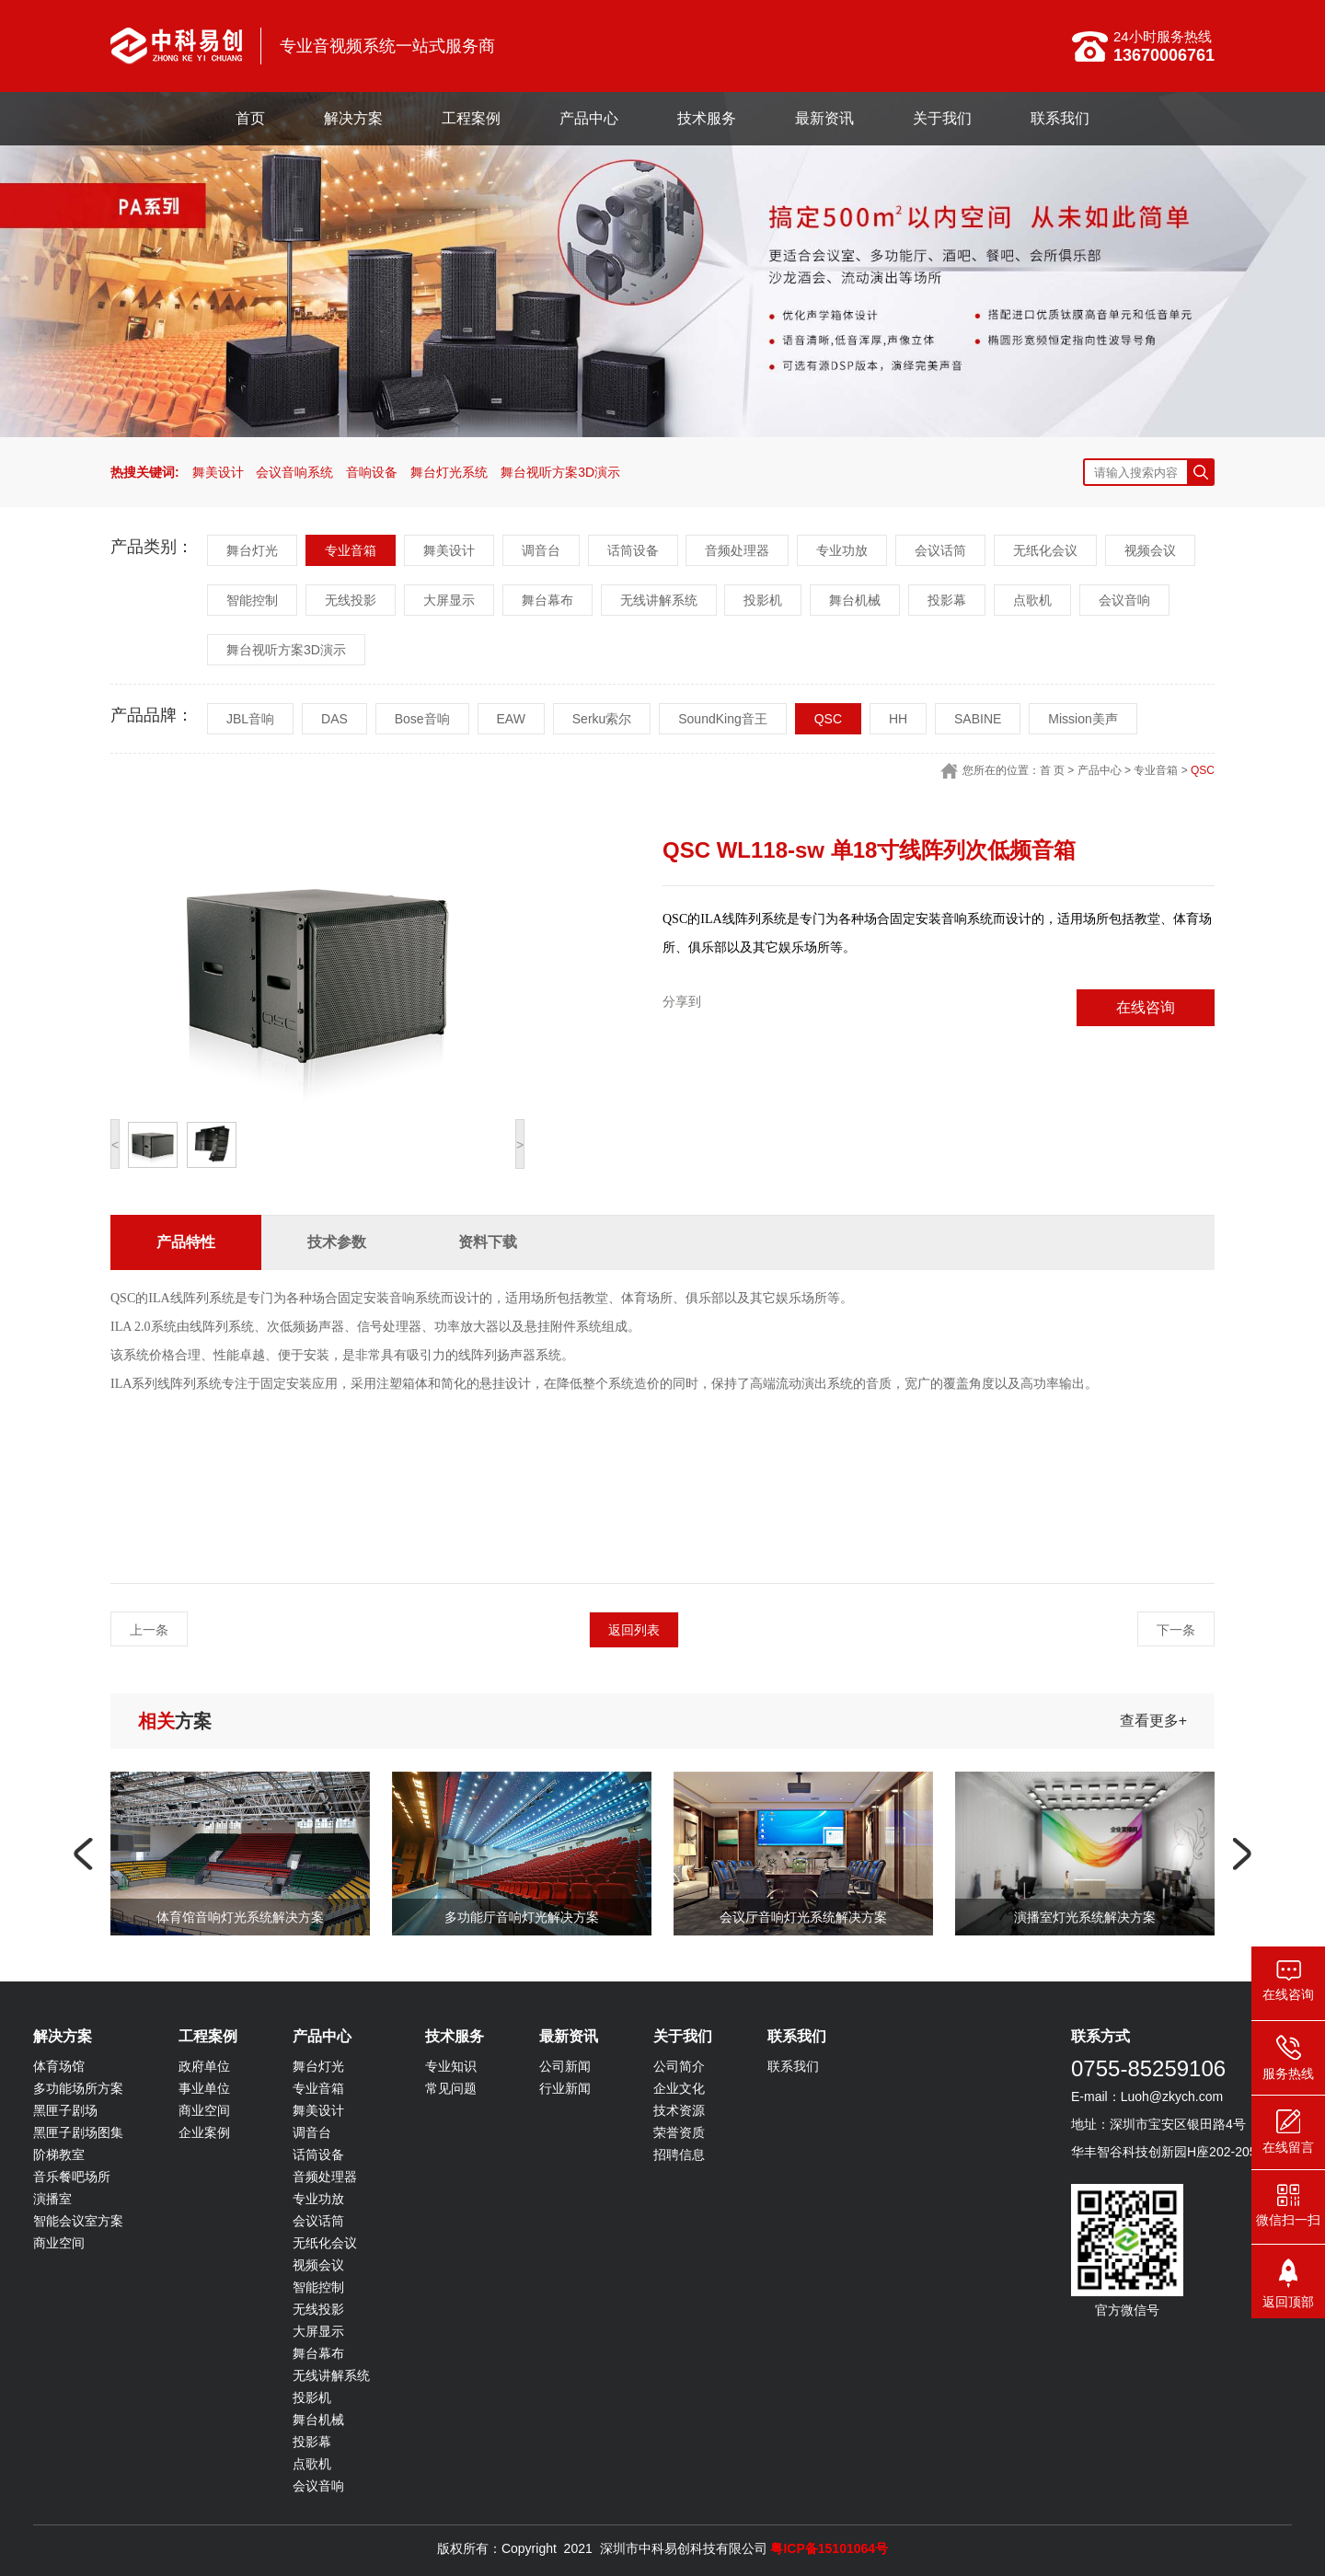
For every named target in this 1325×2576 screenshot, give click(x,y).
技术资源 (679, 2110)
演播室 (52, 2198)
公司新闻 (565, 2066)
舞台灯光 (252, 550)
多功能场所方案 (78, 2088)
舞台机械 (855, 600)
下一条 (1176, 1630)
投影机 (762, 600)
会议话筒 (940, 550)
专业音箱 (350, 550)
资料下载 (487, 1242)
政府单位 (204, 2066)
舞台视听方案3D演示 (560, 472)
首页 (250, 118)
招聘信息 (679, 2154)
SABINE (977, 718)
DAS (334, 718)
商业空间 (59, 2242)
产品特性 (185, 1242)
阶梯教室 (59, 2154)
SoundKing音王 (722, 718)
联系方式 (1100, 2036)
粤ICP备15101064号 (829, 2548)
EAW (511, 718)
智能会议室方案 (78, 2220)
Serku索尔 (602, 718)
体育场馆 (59, 2066)
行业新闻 (565, 2088)
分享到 (681, 1001)
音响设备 (372, 472)
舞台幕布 (547, 600)
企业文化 (679, 2088)
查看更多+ (1153, 1720)
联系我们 (1060, 118)
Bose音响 (422, 718)
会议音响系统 (294, 472)
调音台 (541, 550)
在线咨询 (1145, 1007)
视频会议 (1150, 550)
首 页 (1052, 770)
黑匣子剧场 (65, 2110)
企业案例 (204, 2132)
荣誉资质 (679, 2132)
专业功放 (842, 550)
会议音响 (1124, 600)
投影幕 (947, 600)
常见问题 (451, 2088)
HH (898, 718)
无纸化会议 (1045, 550)
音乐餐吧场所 (71, 2176)
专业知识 (451, 2066)
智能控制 (252, 600)
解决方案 (353, 118)
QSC (828, 718)
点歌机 (1032, 600)
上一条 (149, 1630)
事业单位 (204, 2088)
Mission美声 (1082, 718)
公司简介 (679, 2066)
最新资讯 (824, 118)
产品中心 (588, 118)
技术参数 (336, 1242)
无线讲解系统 (658, 600)
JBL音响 (250, 718)
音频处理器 (737, 550)
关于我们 (942, 118)
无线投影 (350, 600)
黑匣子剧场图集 (78, 2132)
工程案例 (471, 118)
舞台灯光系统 (449, 472)
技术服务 (706, 118)
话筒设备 (633, 550)
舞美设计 (218, 472)
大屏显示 (449, 600)
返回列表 (634, 1630)
